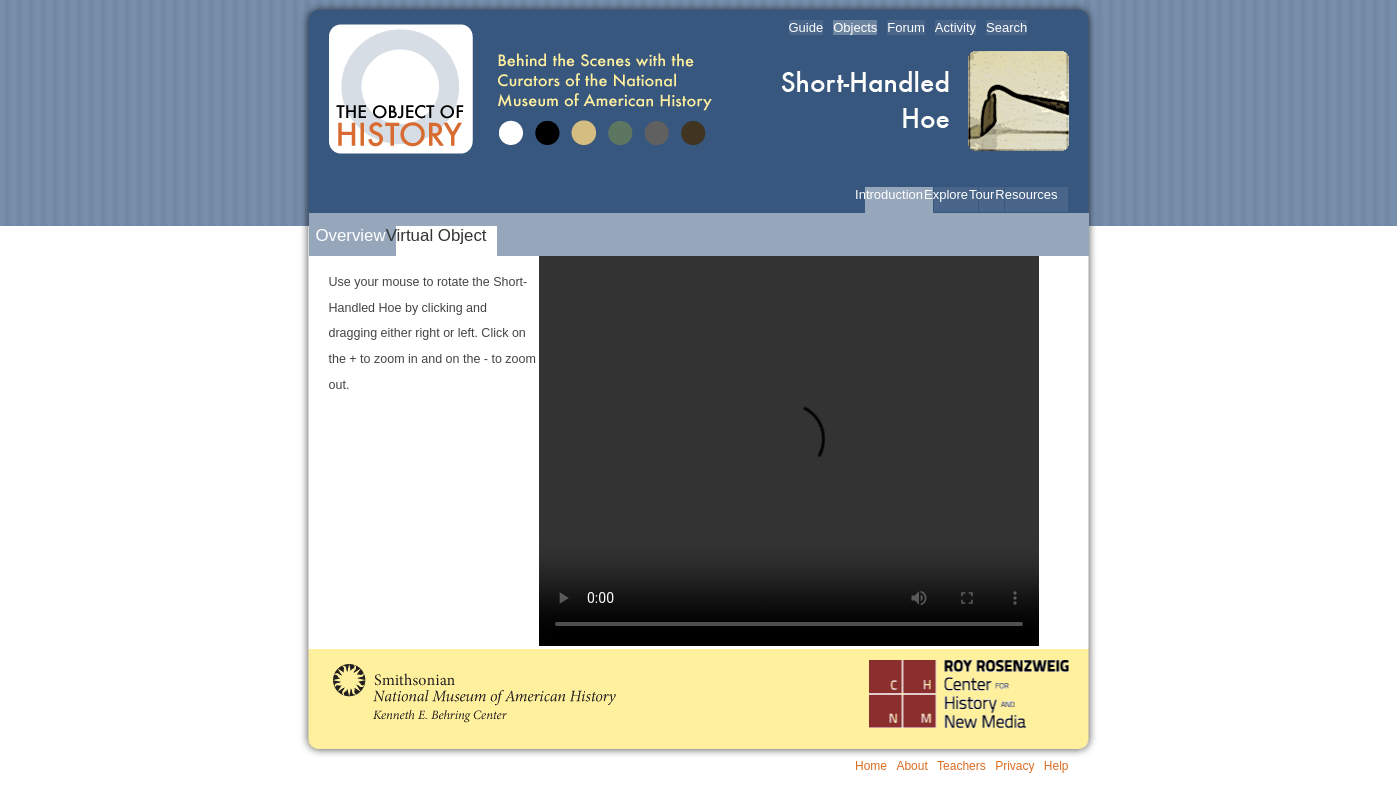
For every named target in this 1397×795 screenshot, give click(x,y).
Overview (355, 235)
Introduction (894, 194)
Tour (986, 194)
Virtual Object (441, 235)
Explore (951, 194)
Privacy (1014, 766)
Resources (1031, 194)
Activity (955, 27)
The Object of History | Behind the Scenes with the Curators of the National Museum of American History (524, 89)
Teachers (961, 766)
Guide (806, 27)
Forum (906, 27)
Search (1006, 27)
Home (871, 766)
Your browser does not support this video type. (789, 451)
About (911, 766)
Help (1056, 766)
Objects (855, 27)
